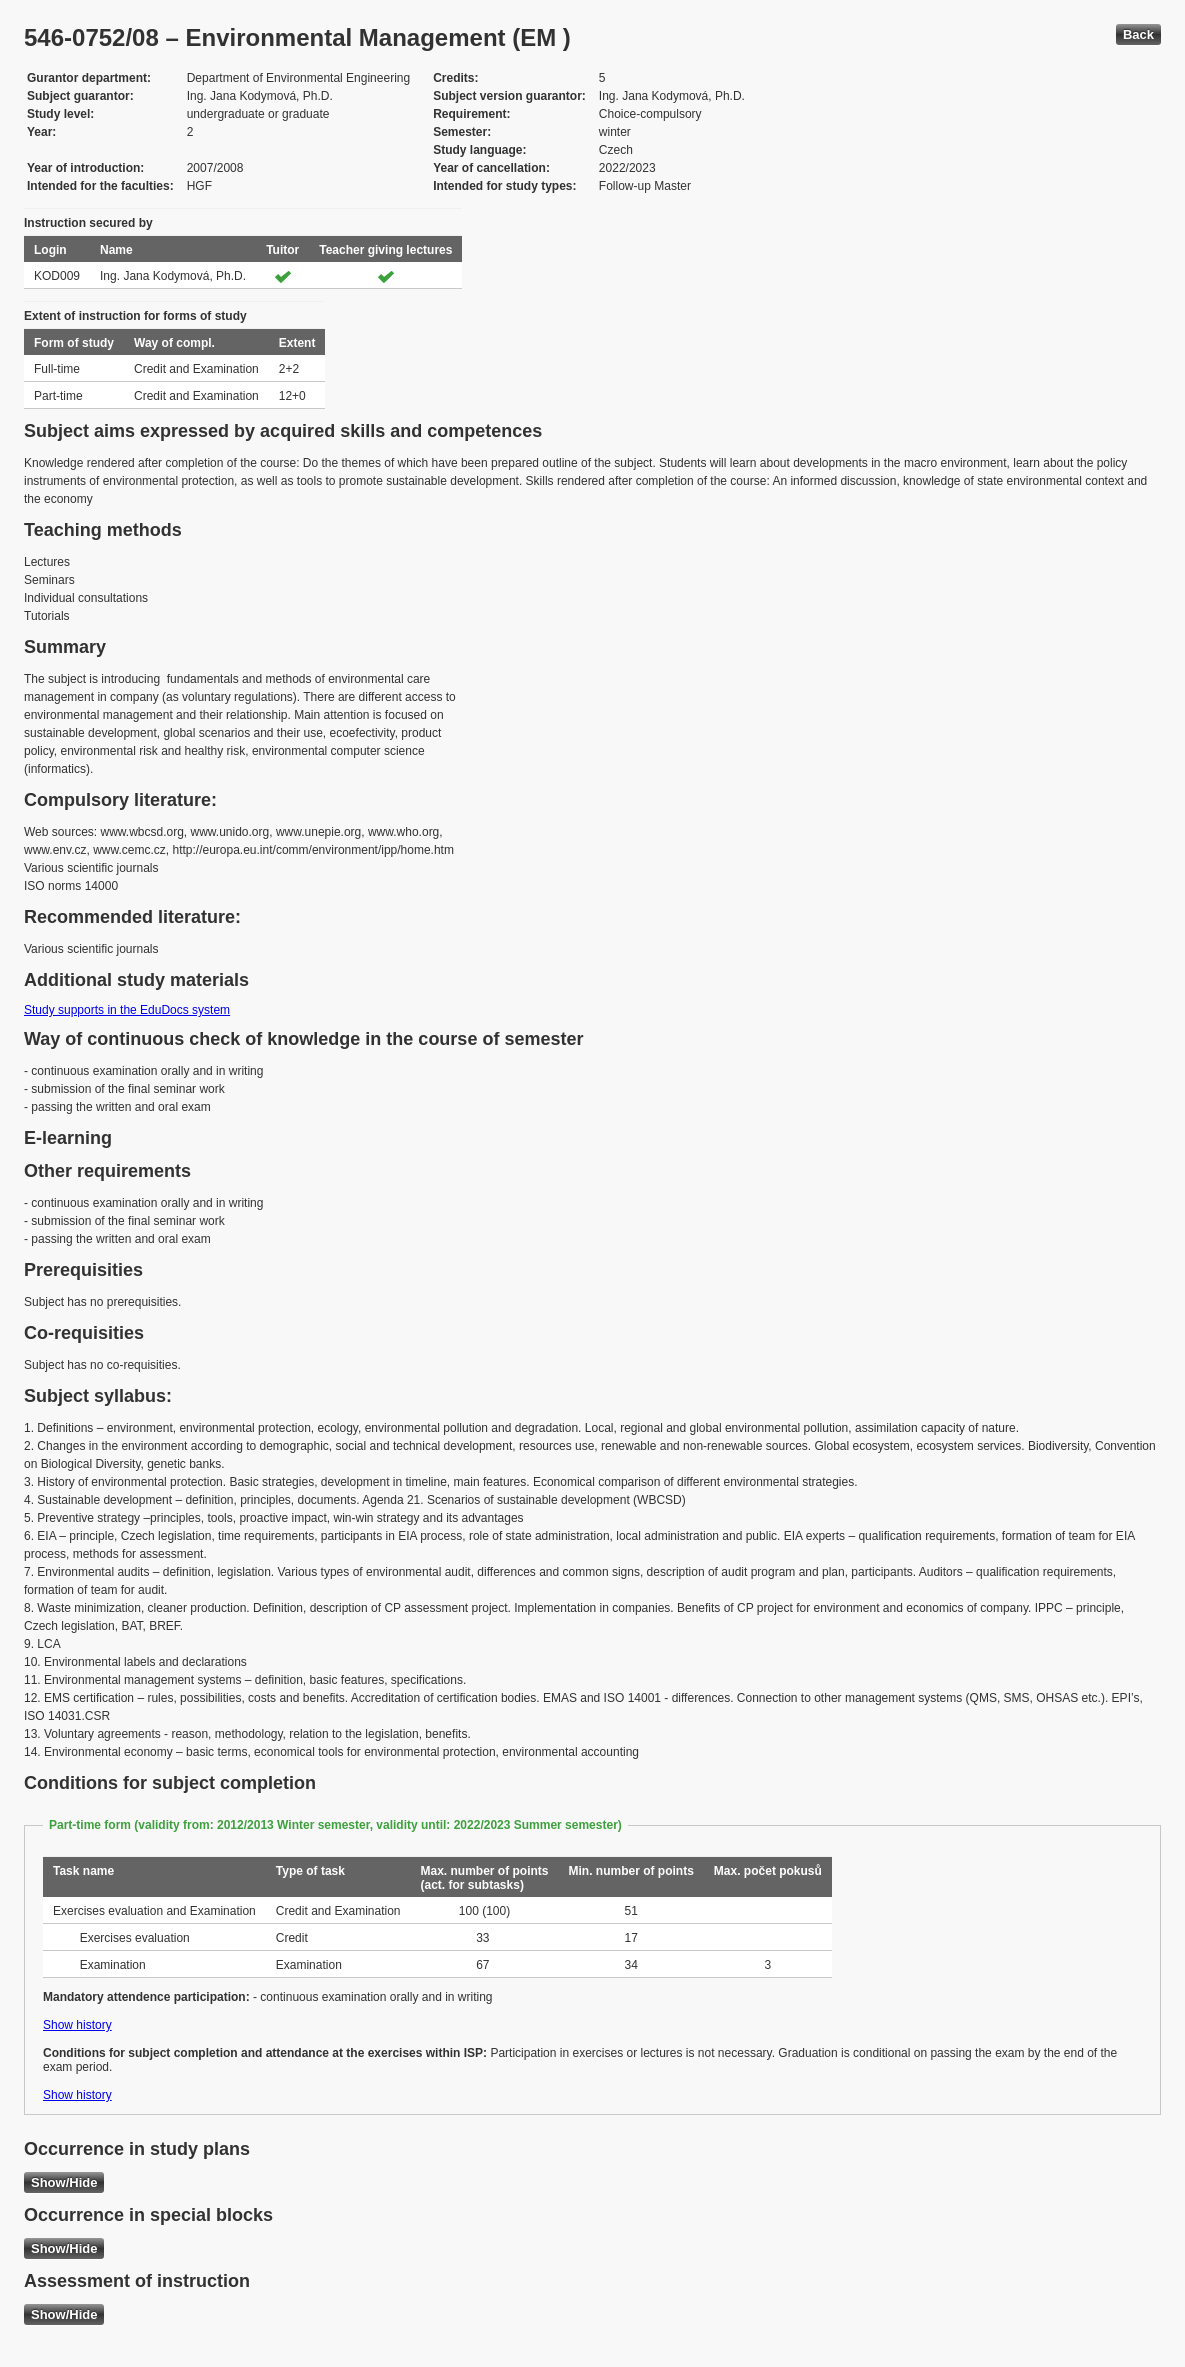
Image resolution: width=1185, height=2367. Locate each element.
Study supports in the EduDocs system (127, 1010)
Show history (77, 2025)
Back (1138, 34)
